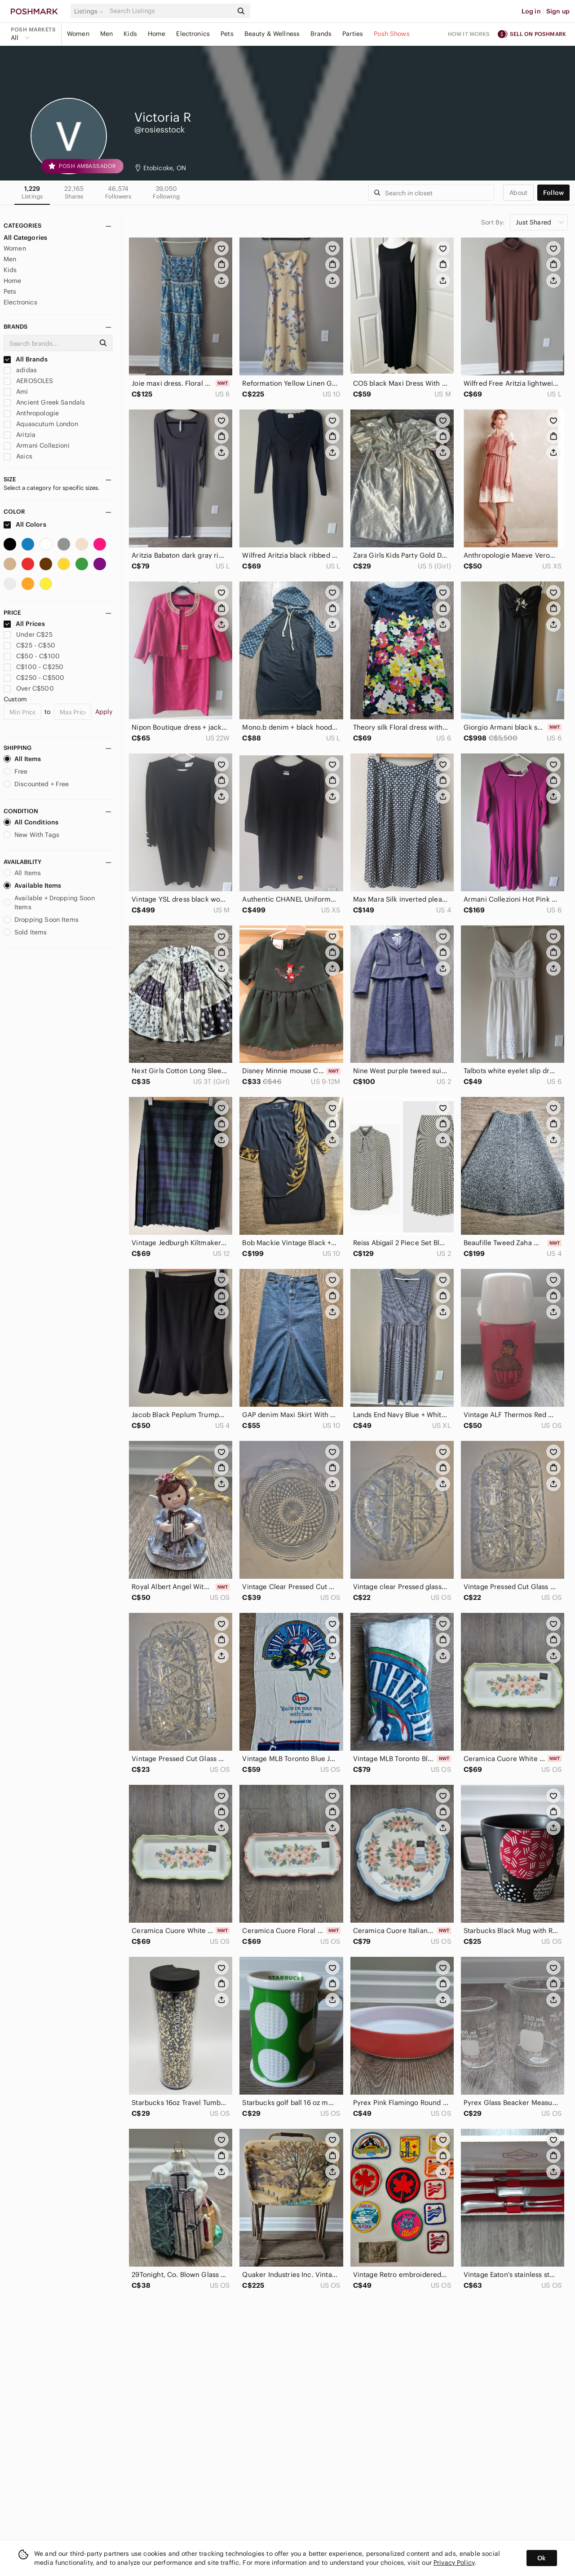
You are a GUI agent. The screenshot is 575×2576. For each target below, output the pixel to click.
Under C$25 (28, 634)
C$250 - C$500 (34, 678)
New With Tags (31, 835)
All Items (22, 759)
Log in (531, 11)
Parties (352, 34)
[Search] (170, 11)
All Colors (25, 524)
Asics (18, 456)
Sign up (558, 11)
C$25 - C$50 (29, 645)
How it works (469, 34)
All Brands (26, 359)
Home (157, 34)
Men (106, 34)
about (518, 193)
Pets (227, 34)
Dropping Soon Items (41, 920)
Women (78, 34)
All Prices (24, 624)
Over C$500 (29, 688)
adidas (20, 370)
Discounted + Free (36, 784)
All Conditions (31, 822)
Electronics (193, 34)
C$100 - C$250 (33, 667)
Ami (16, 392)
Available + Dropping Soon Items (49, 902)
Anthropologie (31, 413)
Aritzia (19, 435)
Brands (321, 34)
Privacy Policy (453, 2562)
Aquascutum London (41, 424)
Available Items (32, 885)
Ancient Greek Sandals (44, 402)
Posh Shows (392, 34)
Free (16, 771)
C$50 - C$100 (32, 656)
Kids (130, 34)
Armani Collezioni (37, 445)
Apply (104, 712)
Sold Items (25, 932)
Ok (541, 2558)
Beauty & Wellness (272, 34)
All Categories (25, 237)
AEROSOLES (28, 381)
